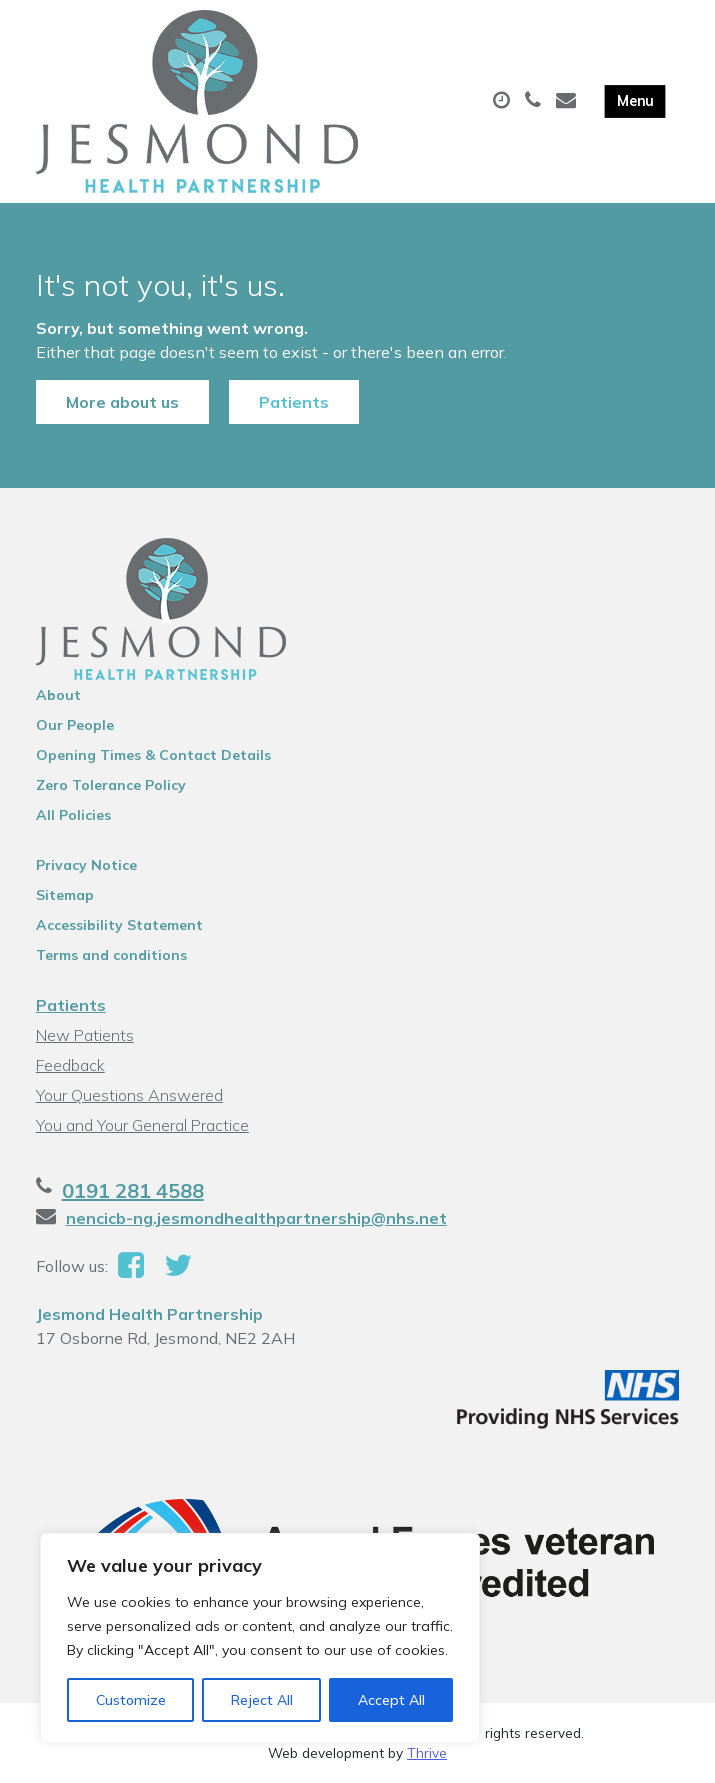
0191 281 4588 (133, 1190)
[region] (260, 1638)
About (58, 695)
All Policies (73, 815)
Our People (75, 725)
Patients (294, 402)
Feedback (70, 1065)
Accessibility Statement (119, 925)
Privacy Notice (86, 865)
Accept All (391, 1700)
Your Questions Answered (129, 1095)
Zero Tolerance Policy (111, 785)
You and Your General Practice (142, 1125)
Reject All (262, 1700)
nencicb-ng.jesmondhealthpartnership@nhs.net (256, 1218)
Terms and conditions (111, 955)
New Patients (85, 1035)
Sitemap (65, 895)
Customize (131, 1700)
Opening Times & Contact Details (153, 755)
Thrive (427, 1752)
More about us (122, 402)
